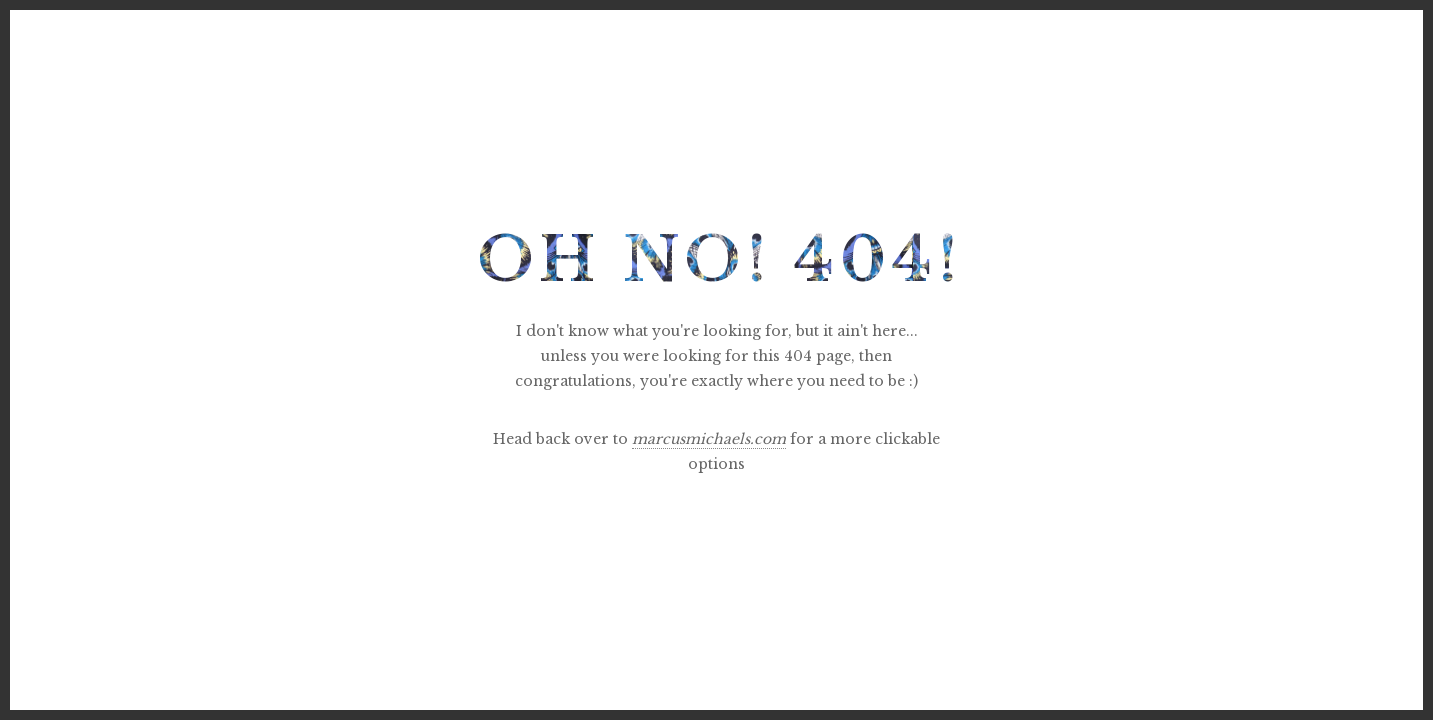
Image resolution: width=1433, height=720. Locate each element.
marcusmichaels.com (709, 439)
